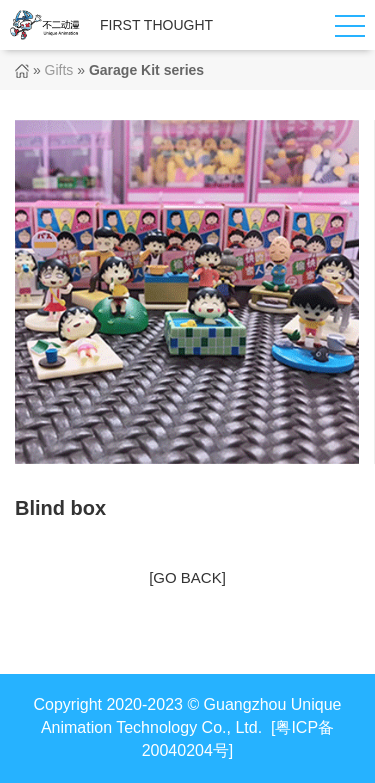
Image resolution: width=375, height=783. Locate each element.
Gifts (59, 70)
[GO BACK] (187, 577)
